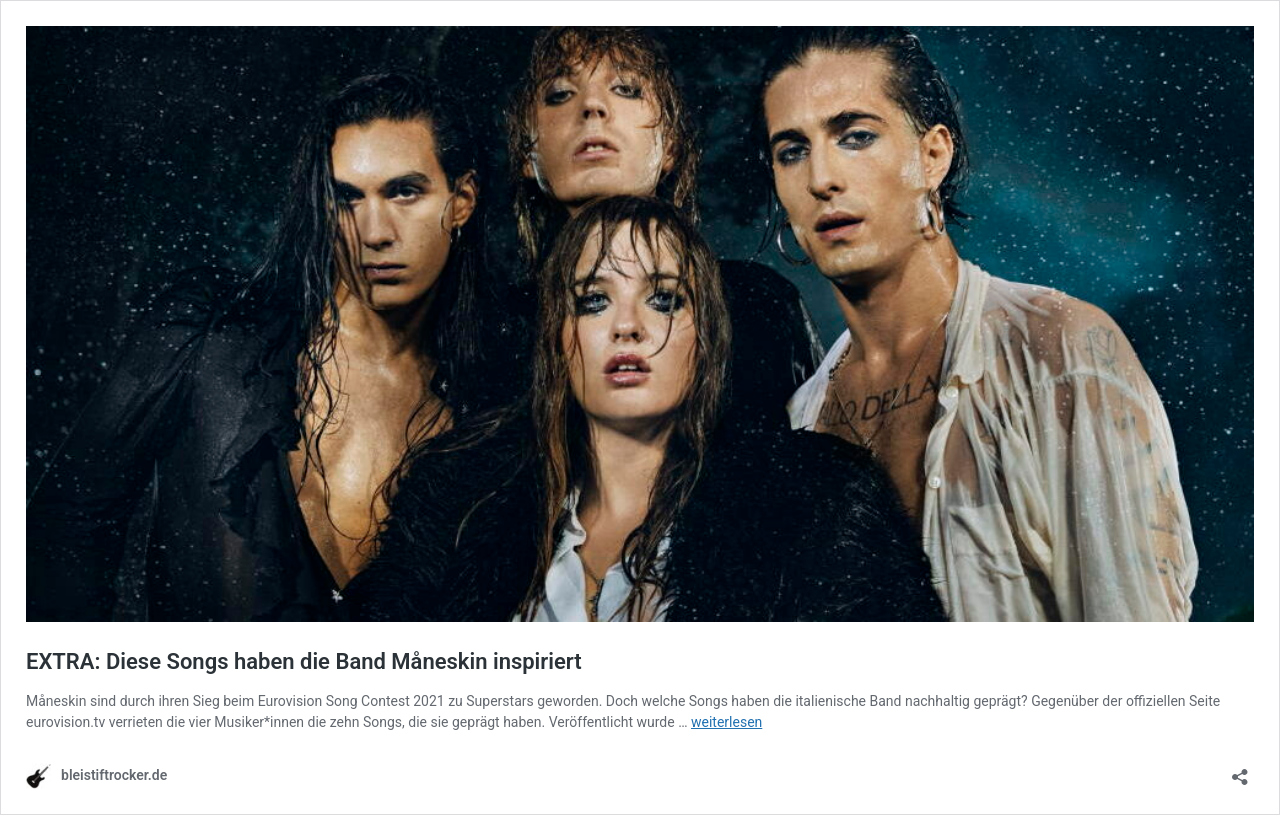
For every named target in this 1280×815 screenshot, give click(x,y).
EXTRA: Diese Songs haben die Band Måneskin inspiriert (304, 661)
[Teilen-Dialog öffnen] (1240, 770)
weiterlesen (726, 722)
